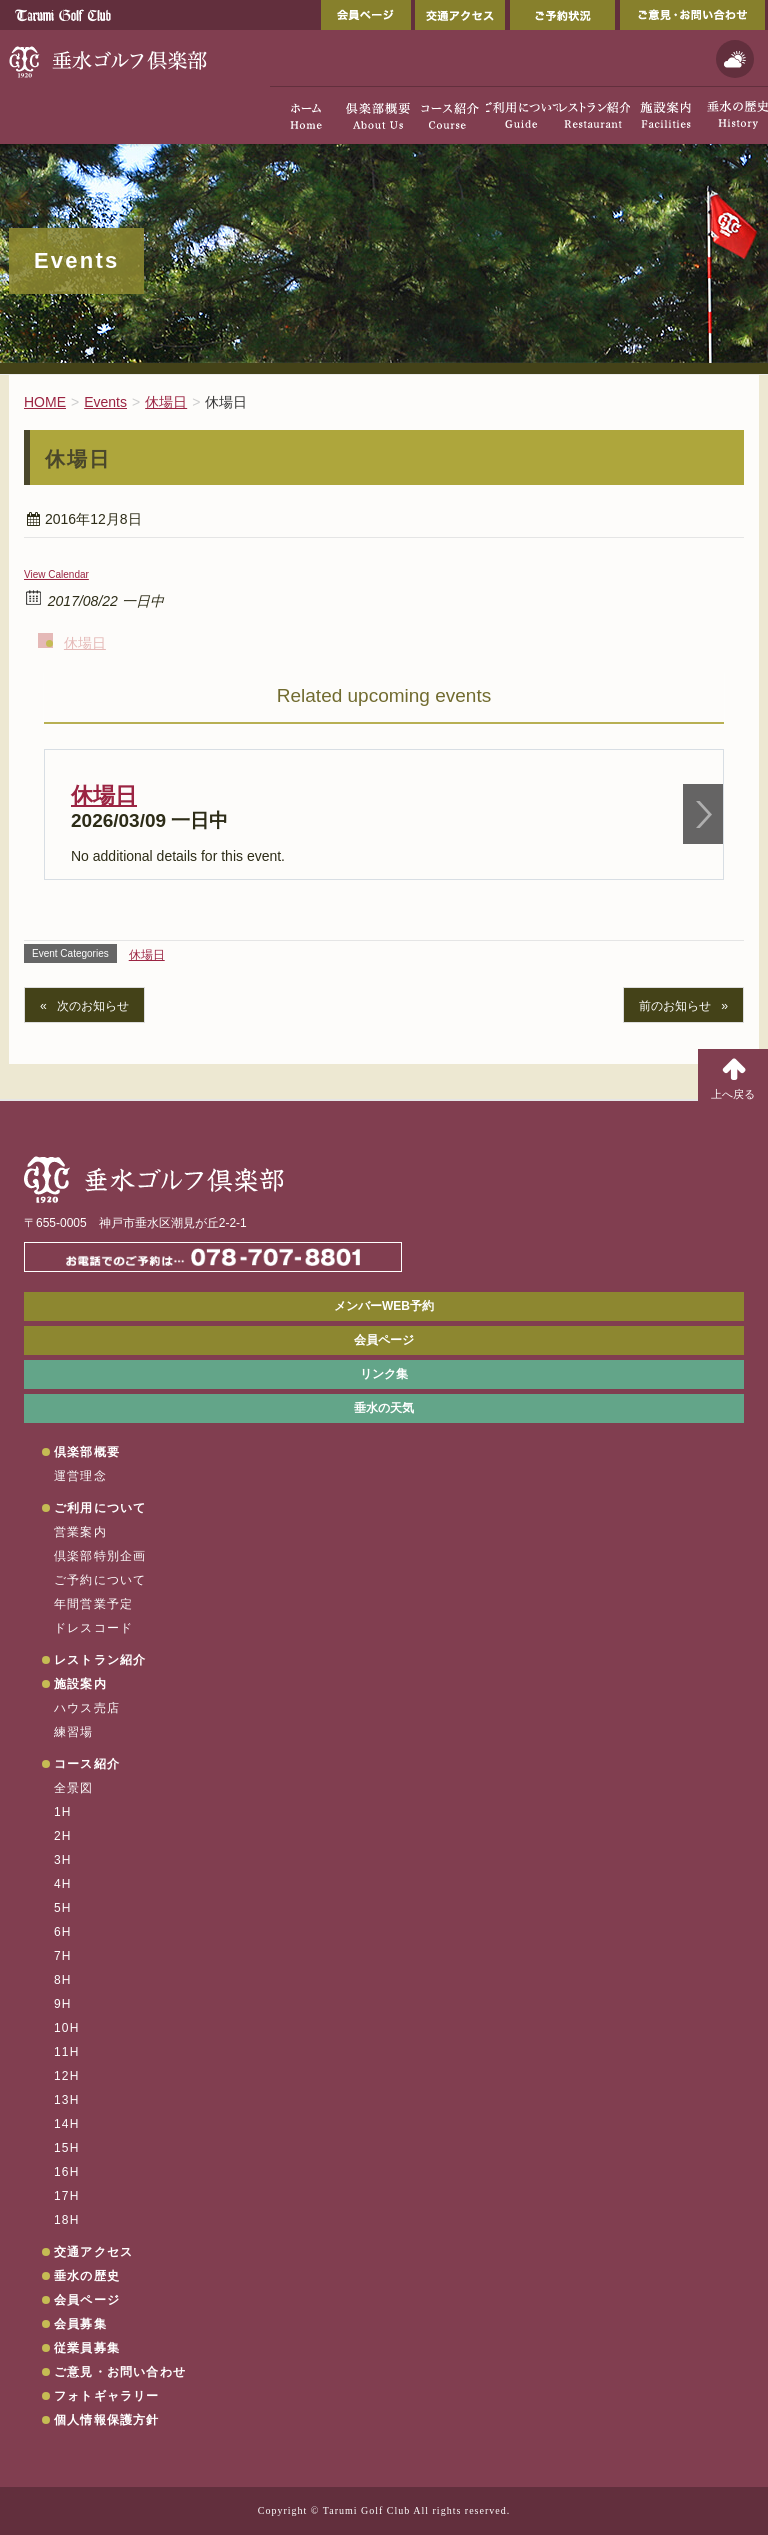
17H (67, 2196)
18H (67, 2220)
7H (63, 1956)
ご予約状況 (562, 15)
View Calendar (56, 574)
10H (67, 2028)
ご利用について (100, 1508)
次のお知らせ (93, 1006)
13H (67, 2100)
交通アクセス (460, 15)
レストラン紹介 (100, 1660)
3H (63, 1860)
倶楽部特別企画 (100, 1556)
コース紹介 (87, 1764)
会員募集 (80, 2324)
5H (63, 1908)
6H (63, 1932)
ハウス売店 (87, 1708)
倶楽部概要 (87, 1452)
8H (63, 1980)
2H (63, 1836)
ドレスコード (93, 1628)
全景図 (74, 1788)
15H (67, 2148)
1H (63, 1812)
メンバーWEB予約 (384, 1306)
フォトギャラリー (107, 2396)
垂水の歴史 (87, 2276)
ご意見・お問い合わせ (692, 15)
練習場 (74, 1732)
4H (63, 1884)
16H (67, 2172)
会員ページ (366, 15)
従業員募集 (87, 2348)
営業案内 (80, 1532)
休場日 (85, 643)
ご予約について (100, 1580)
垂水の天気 (384, 1408)
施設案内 (80, 1684)
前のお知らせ (675, 1006)
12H (67, 2076)
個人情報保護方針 (107, 2420)
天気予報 (735, 59)
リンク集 (384, 1374)
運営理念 (80, 1476)
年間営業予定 (93, 1604)
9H (63, 2004)
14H (67, 2124)
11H (67, 2052)
